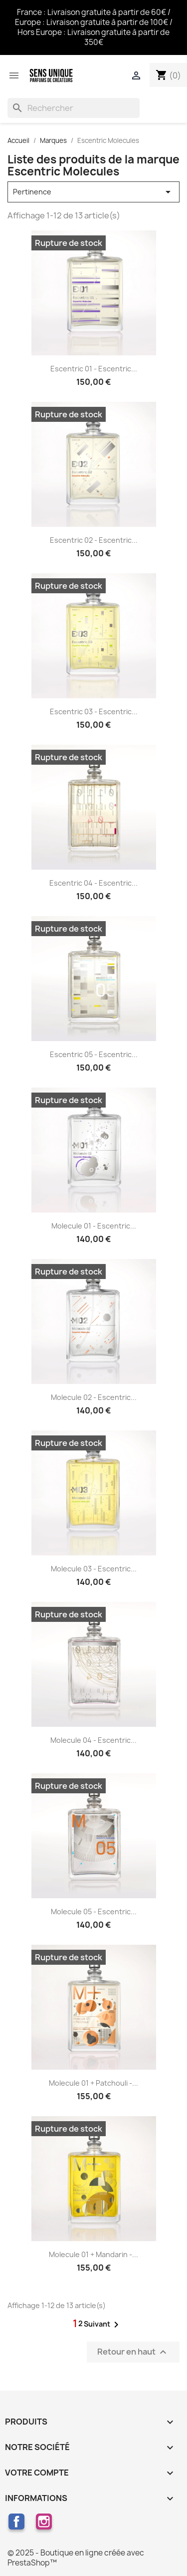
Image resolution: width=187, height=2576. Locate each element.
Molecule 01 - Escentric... (93, 1226)
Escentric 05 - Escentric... (94, 1054)
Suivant (103, 2325)
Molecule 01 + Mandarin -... (93, 2254)
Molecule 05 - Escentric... (94, 1911)
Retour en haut (133, 2352)
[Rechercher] (73, 108)
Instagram (44, 2522)
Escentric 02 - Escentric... (94, 540)
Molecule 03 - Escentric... (94, 1568)
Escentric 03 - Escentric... (94, 711)
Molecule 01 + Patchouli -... (93, 2083)
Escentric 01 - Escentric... (93, 368)
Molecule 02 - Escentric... (94, 1397)
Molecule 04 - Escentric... (93, 1740)
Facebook (16, 2522)
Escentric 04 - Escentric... (93, 883)
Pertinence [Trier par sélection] (93, 192)
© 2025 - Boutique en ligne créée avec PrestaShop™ (75, 2558)
